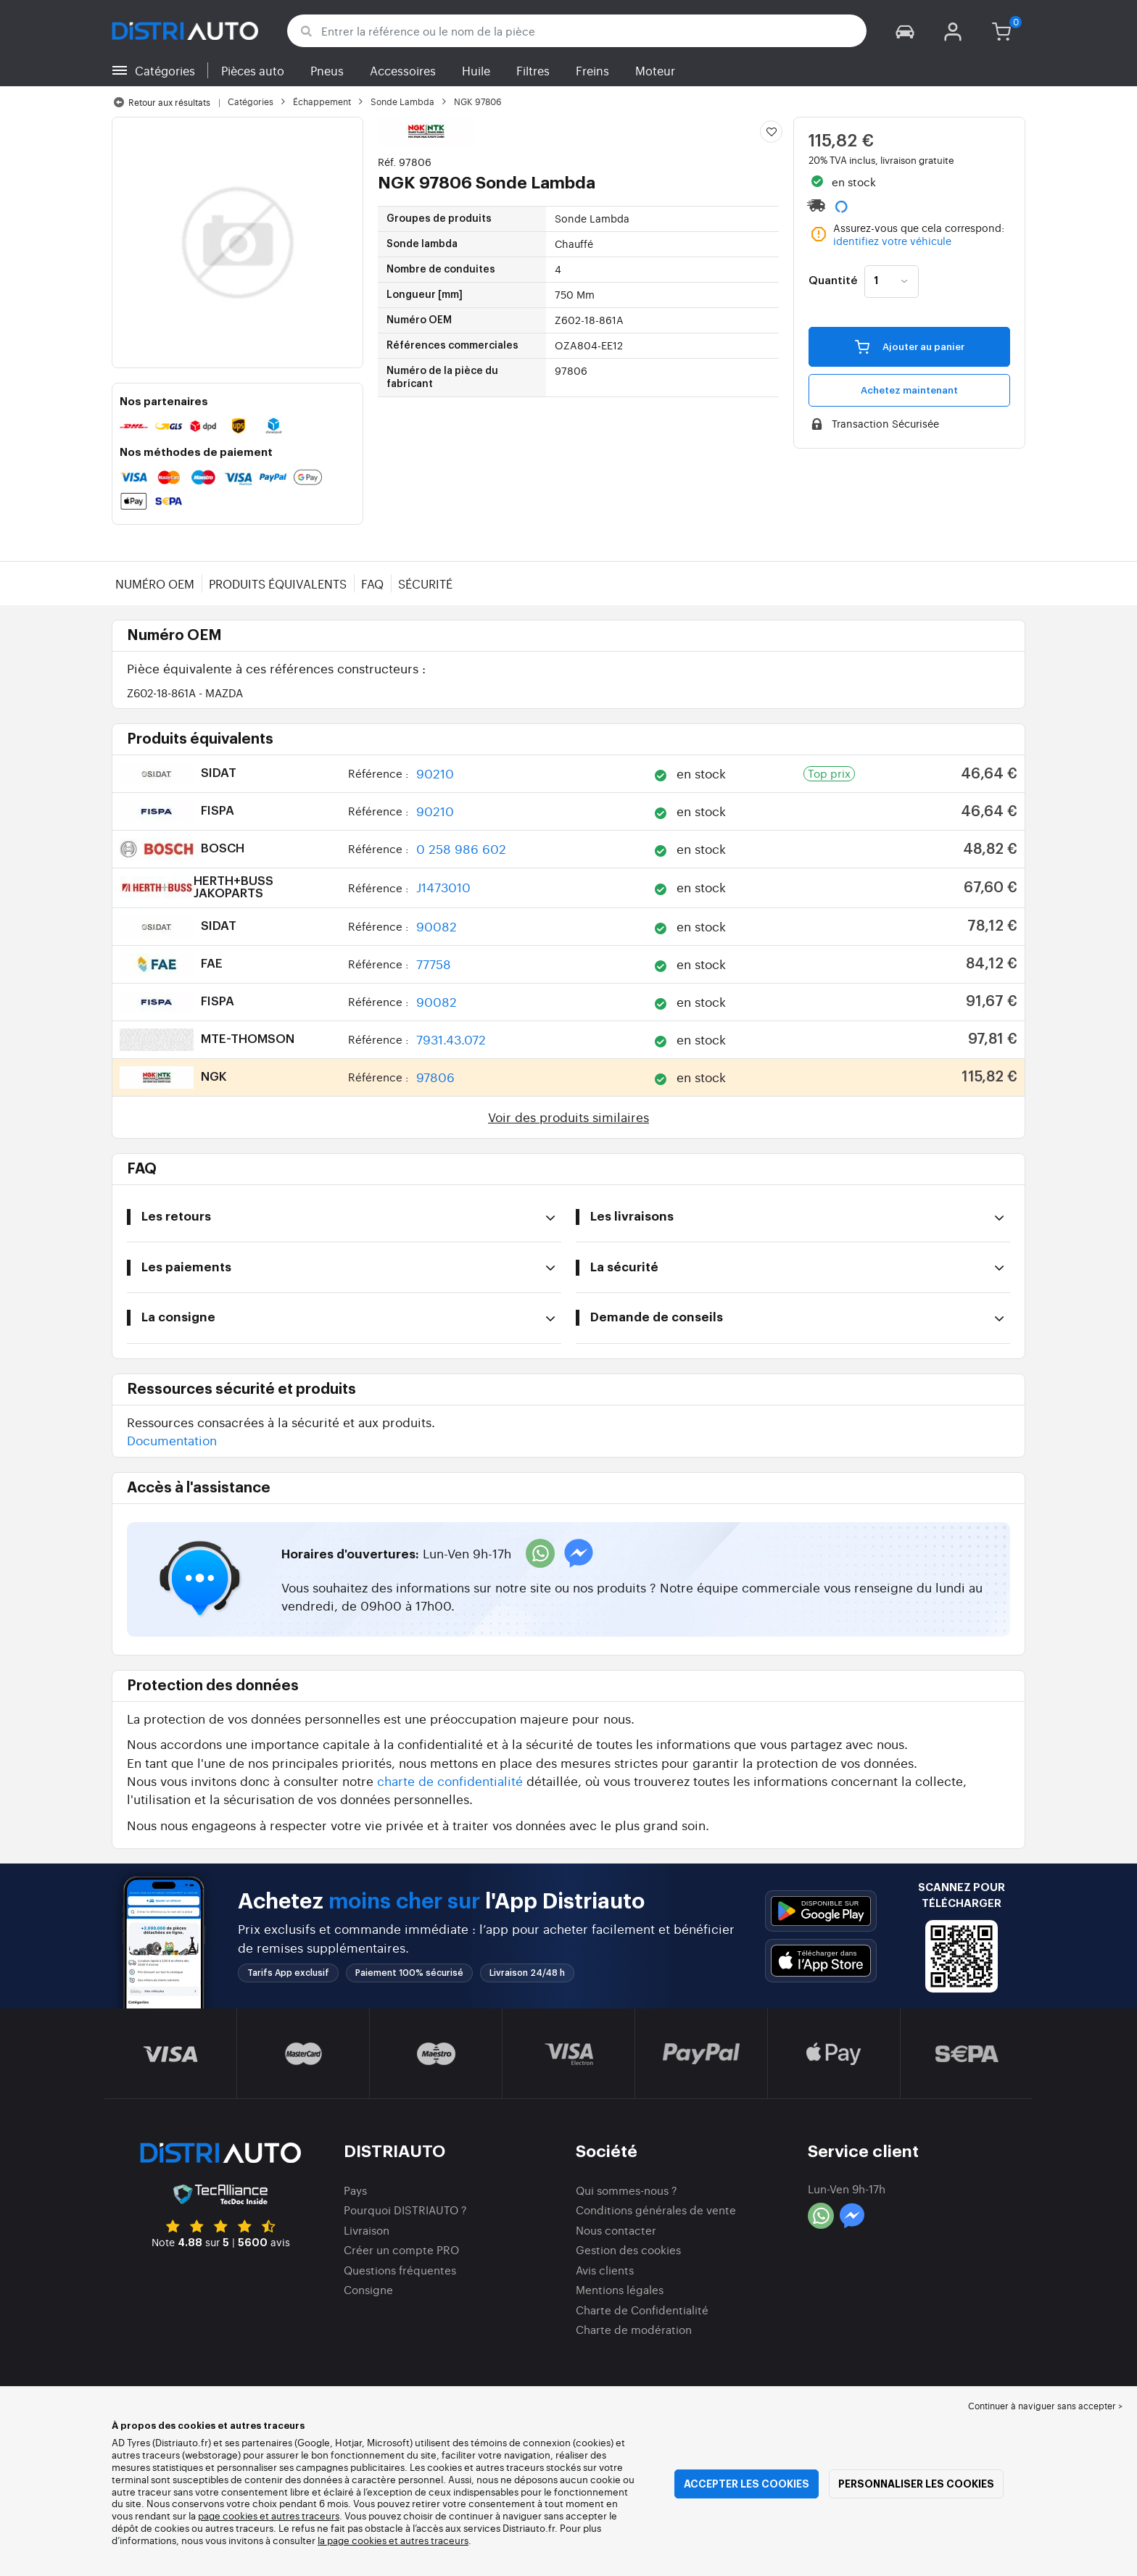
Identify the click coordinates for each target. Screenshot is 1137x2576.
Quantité (833, 281)
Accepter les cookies (746, 2484)
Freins (592, 70)
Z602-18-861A (185, 692)
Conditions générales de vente (656, 2209)
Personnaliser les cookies (916, 2484)
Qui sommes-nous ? (626, 2190)
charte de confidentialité (450, 1780)
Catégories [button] (165, 70)
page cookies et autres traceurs (268, 2515)
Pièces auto (252, 70)
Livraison (366, 2230)
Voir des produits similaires (568, 1116)
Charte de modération (634, 2329)
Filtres (533, 70)
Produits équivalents (278, 583)
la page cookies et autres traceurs (393, 2540)
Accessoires (403, 70)
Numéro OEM (154, 583)
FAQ (372, 583)
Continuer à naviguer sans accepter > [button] (1045, 2405)
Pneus (327, 70)
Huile (476, 70)
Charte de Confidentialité (642, 2309)
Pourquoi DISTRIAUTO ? (405, 2209)
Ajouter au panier (909, 346)
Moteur (655, 70)
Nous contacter (616, 2230)
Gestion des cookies (628, 2249)
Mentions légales (619, 2289)
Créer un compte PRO (401, 2249)
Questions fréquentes (400, 2269)
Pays (355, 2190)
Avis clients (605, 2269)
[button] (905, 30)
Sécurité (425, 583)
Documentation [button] (172, 1440)
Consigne (368, 2289)
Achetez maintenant (909, 390)
